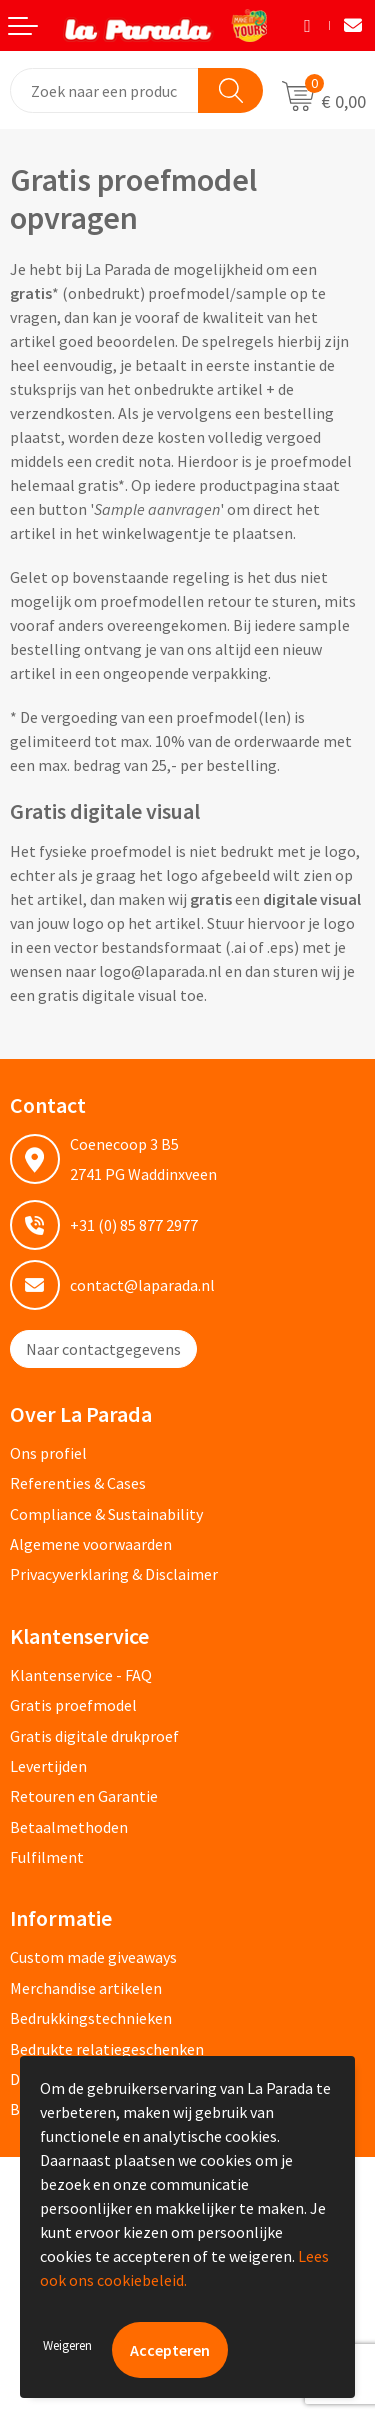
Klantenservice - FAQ (81, 1675)
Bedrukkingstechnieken (91, 2018)
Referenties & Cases (78, 1483)
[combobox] (105, 90)
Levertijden (48, 1766)
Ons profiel (48, 1453)
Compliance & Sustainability (106, 1514)
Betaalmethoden (69, 1827)
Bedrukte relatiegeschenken (107, 2049)
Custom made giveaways (93, 1957)
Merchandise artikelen (86, 1988)
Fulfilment (47, 1857)
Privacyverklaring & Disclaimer (114, 1574)
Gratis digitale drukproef (94, 1736)
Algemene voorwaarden (91, 1544)
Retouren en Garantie (84, 1796)
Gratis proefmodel (73, 1705)
